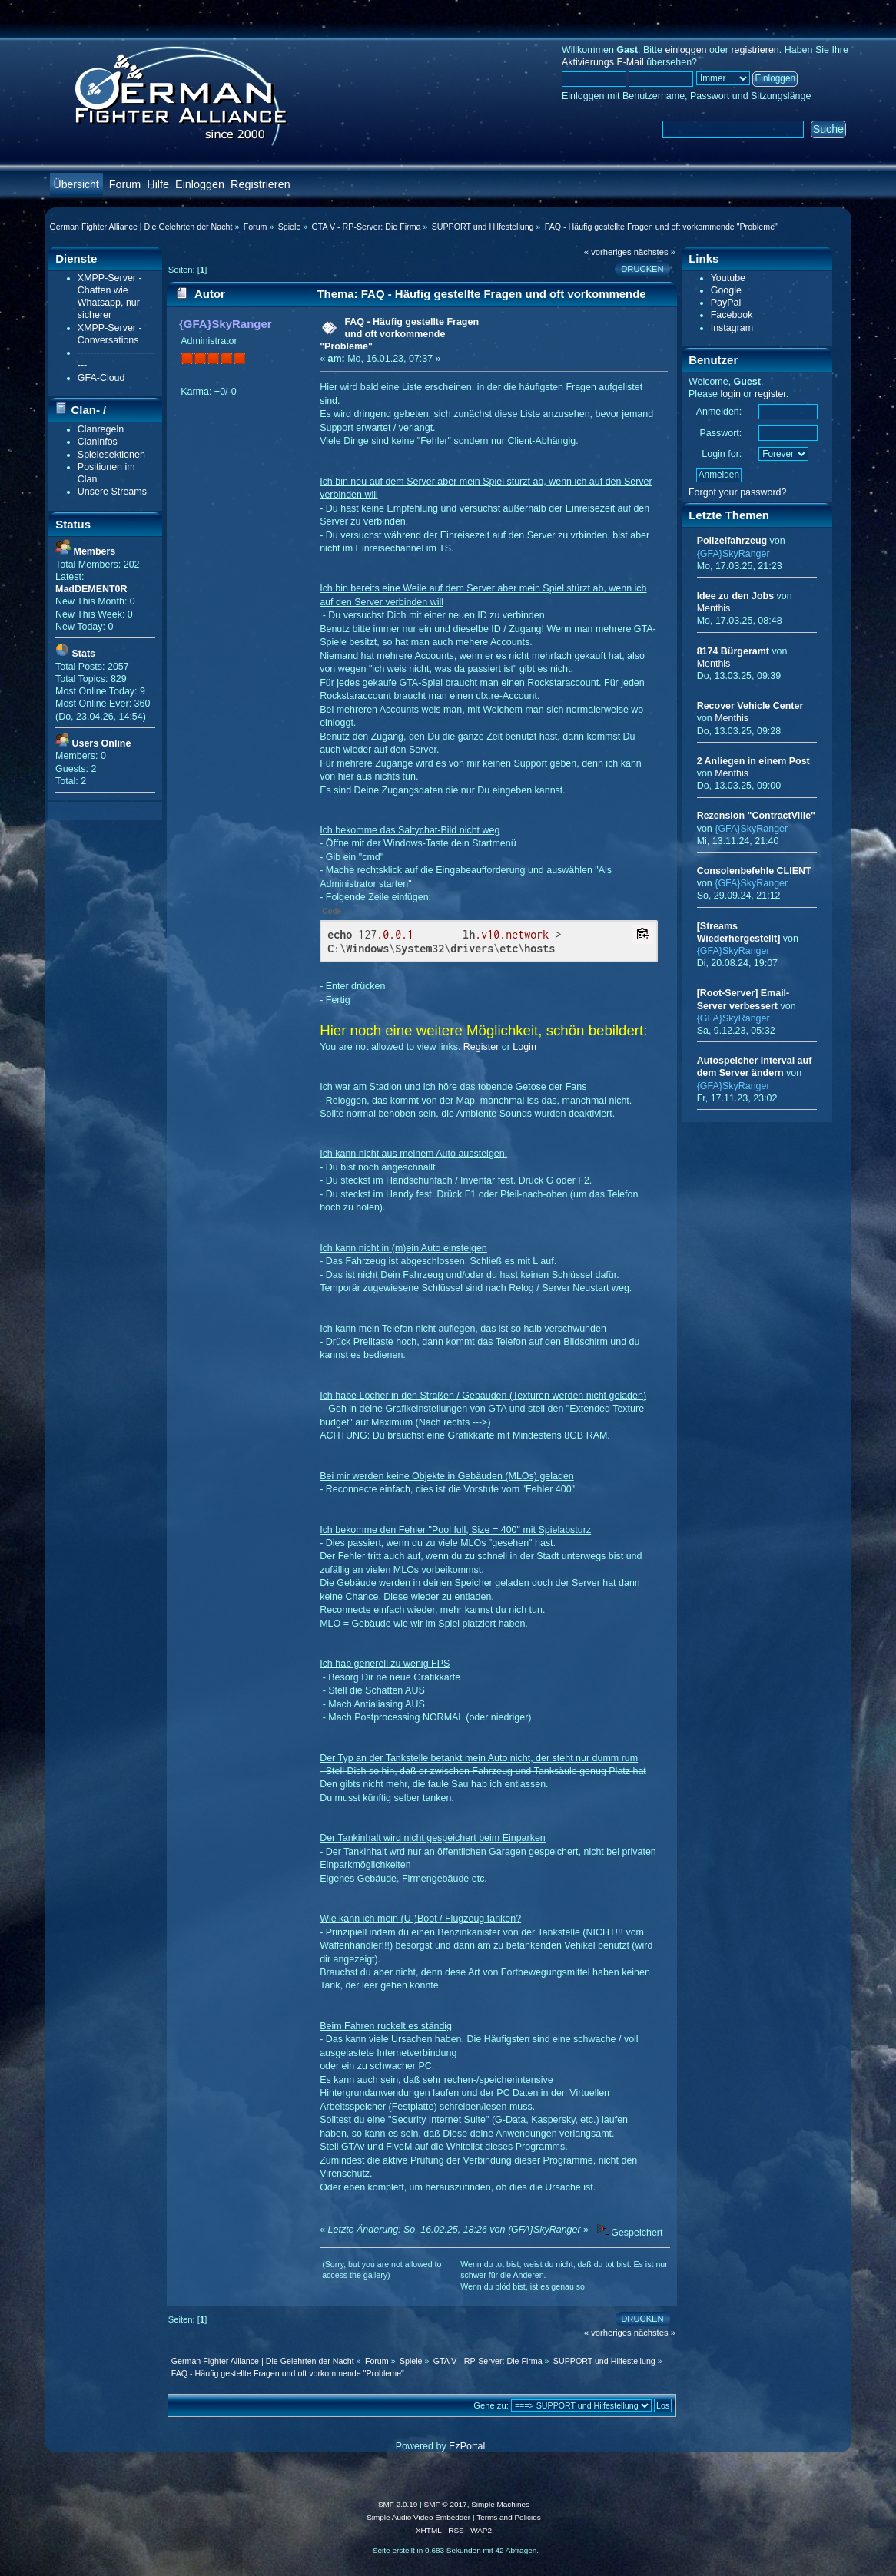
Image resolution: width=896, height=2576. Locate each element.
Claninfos (98, 441)
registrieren (754, 50)
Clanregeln (101, 429)
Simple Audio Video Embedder (418, 2517)
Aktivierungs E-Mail (603, 62)
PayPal (726, 302)
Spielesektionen (111, 454)
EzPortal (467, 2446)
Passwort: (721, 433)
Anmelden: (719, 411)
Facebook (732, 315)
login (731, 394)
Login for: (722, 454)
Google (726, 290)
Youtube (728, 278)
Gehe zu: (491, 2405)
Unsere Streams (112, 491)
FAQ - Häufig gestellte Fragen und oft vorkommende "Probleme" (399, 334)
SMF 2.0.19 (398, 2504)
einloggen (685, 50)
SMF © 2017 (445, 2504)
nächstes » (654, 252)
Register (481, 1046)
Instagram (732, 328)
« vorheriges (608, 252)
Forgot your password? (738, 492)
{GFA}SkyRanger (225, 323)
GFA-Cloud (101, 377)
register (770, 394)
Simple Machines (500, 2504)
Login (524, 1046)
